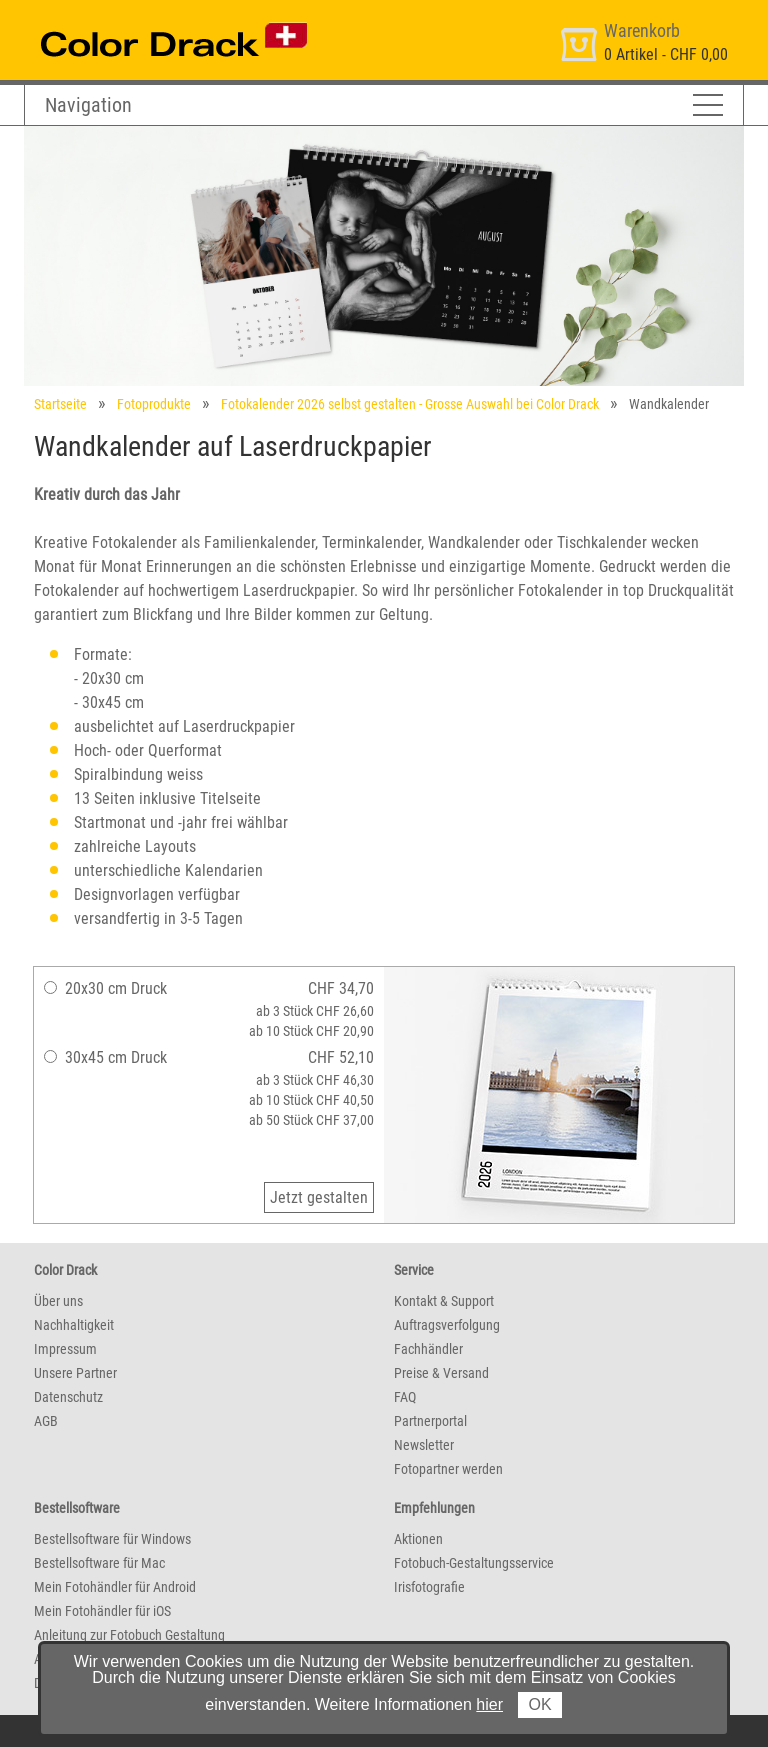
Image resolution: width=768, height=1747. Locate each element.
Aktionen (418, 1539)
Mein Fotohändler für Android (115, 1587)
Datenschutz (68, 1397)
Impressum (65, 1349)
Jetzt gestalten (319, 1197)
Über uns (58, 1301)
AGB (46, 1421)
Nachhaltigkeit (74, 1325)
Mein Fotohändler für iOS (102, 1611)
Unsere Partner (75, 1373)
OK (539, 1704)
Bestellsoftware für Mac (99, 1563)
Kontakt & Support (444, 1301)
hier (489, 1704)
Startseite (60, 404)
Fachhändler (428, 1349)
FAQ (405, 1397)
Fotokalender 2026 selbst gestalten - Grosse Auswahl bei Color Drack (410, 404)
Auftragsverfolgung (447, 1325)
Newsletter (424, 1445)
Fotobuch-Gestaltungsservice (474, 1563)
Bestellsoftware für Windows (112, 1539)
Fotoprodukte (154, 404)
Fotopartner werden (448, 1469)
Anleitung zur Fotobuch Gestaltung (129, 1635)
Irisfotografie (429, 1587)
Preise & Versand (441, 1373)
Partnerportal (430, 1421)
